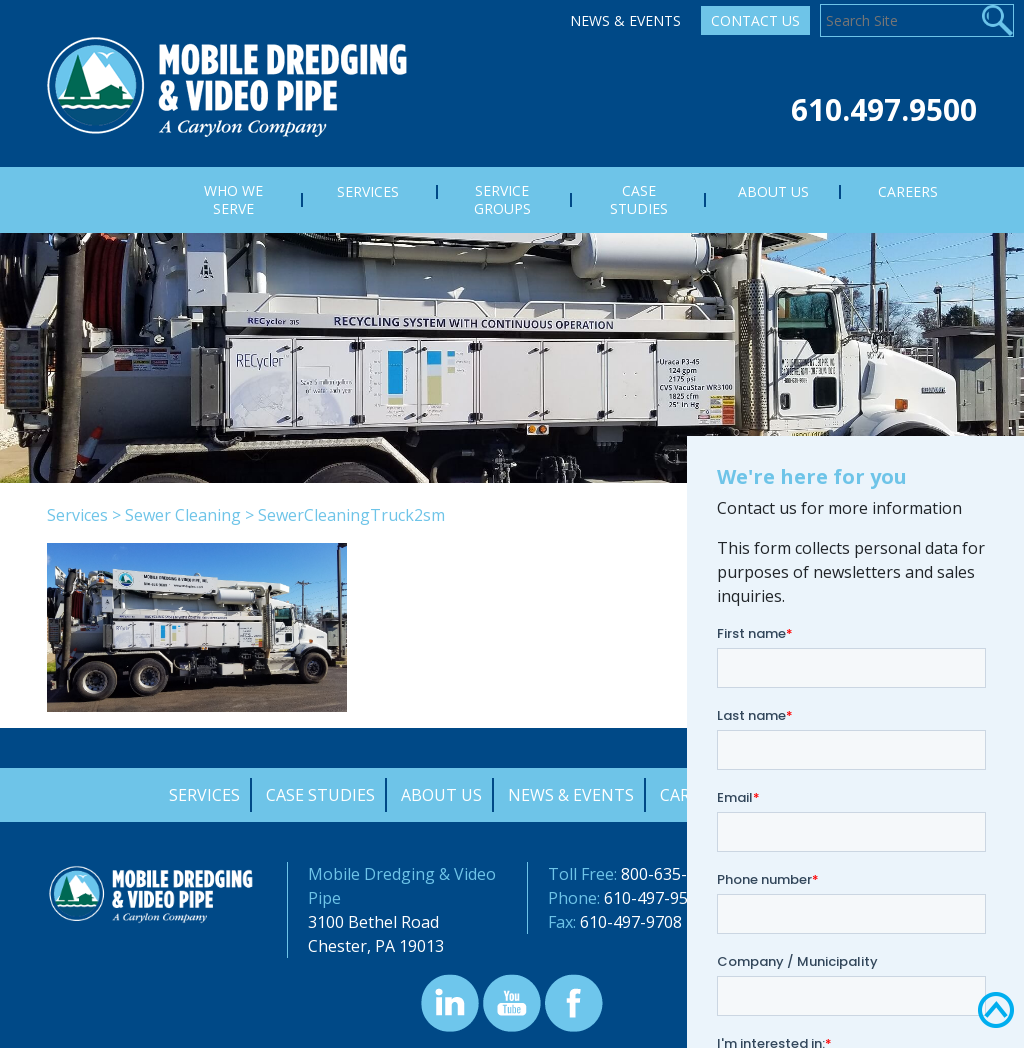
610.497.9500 (884, 109)
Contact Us (755, 20)
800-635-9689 (672, 874)
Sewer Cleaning (183, 515)
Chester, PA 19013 (376, 946)
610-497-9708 (631, 922)
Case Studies (320, 795)
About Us (441, 795)
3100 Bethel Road (373, 922)
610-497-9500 (655, 898)
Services (77, 515)
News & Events (625, 20)
